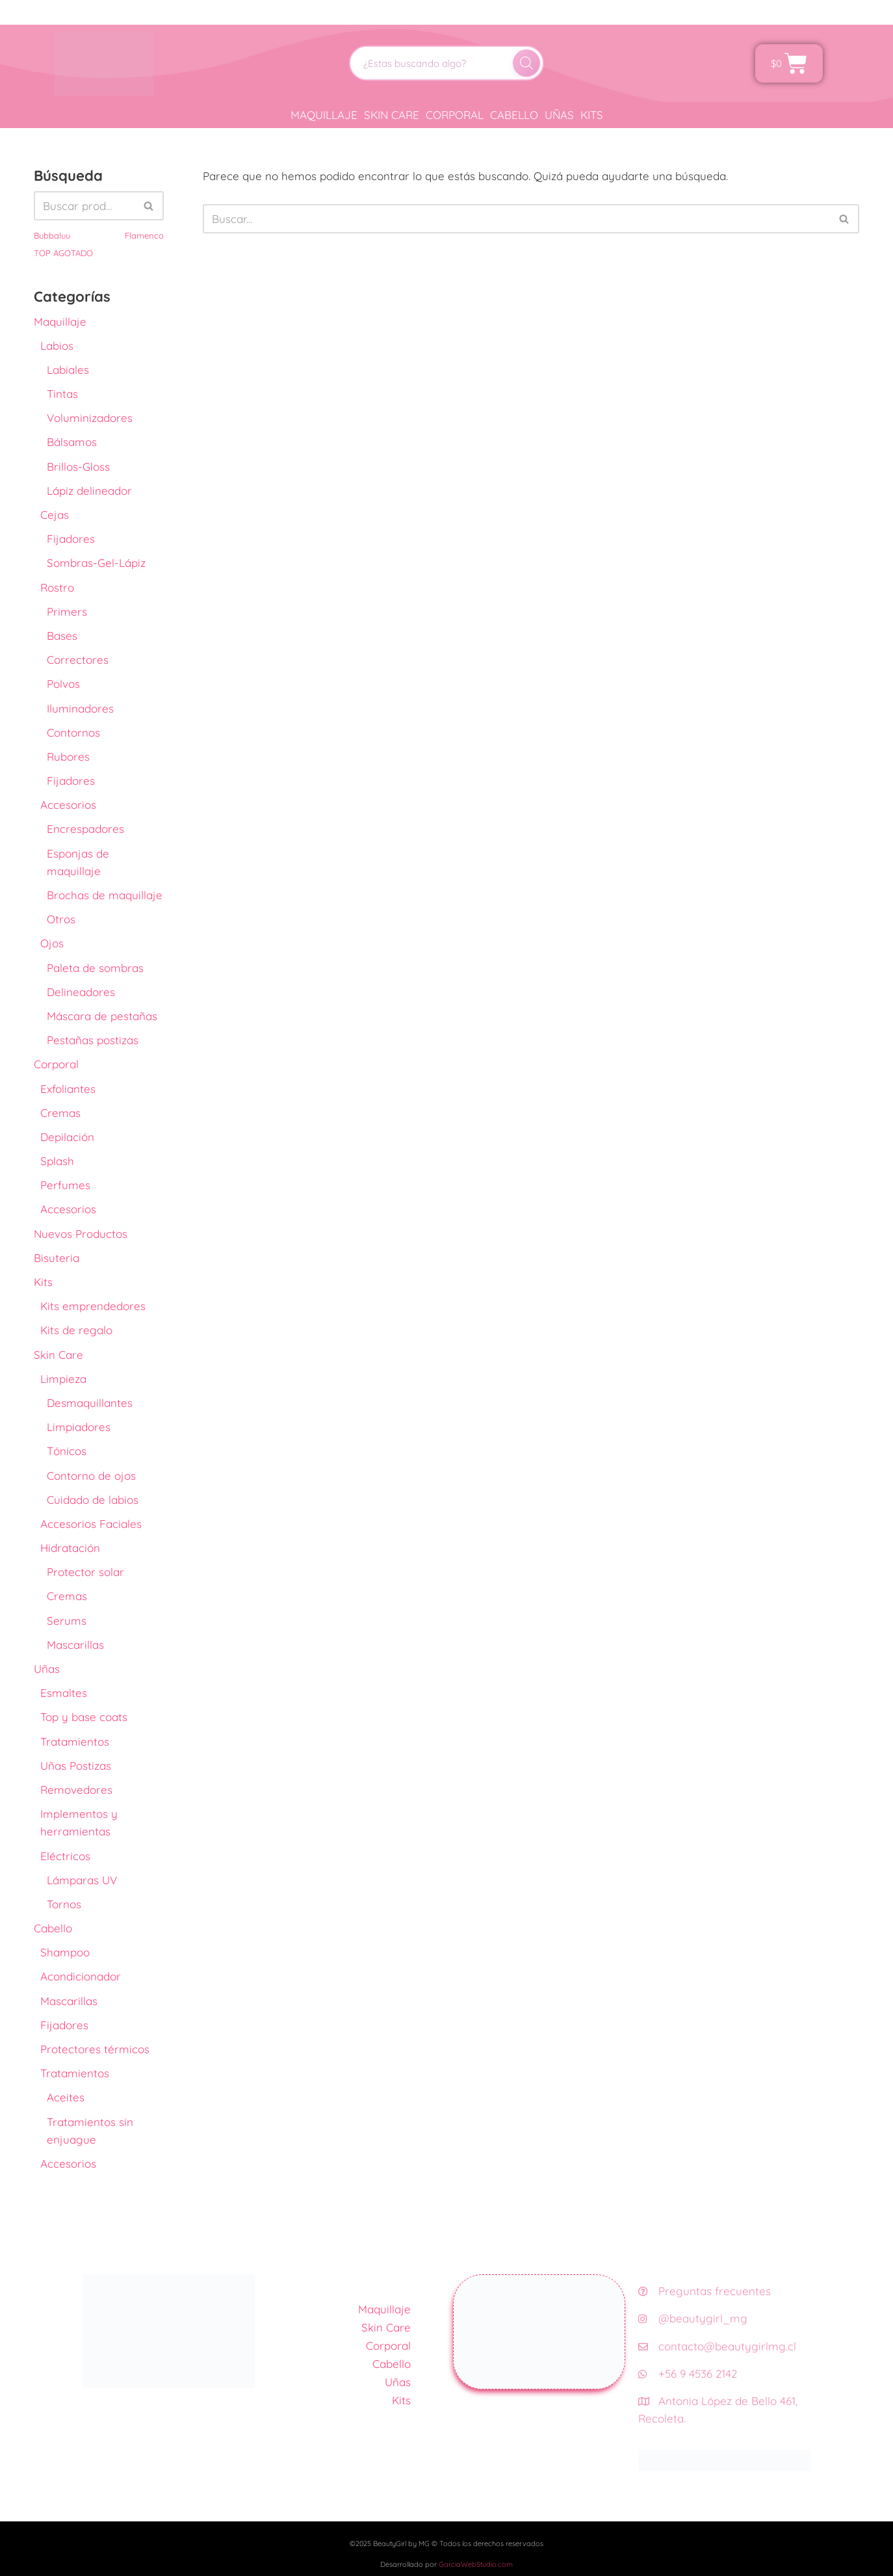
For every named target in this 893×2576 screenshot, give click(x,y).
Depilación (67, 1137)
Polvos (63, 683)
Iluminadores (80, 708)
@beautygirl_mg (692, 2318)
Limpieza (63, 1379)
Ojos (52, 943)
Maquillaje (324, 115)
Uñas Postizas (75, 1765)
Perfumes (65, 1185)
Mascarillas (75, 1644)
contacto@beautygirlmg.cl (717, 2346)
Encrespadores (85, 828)
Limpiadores (78, 1427)
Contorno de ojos (91, 1475)
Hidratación (70, 1548)
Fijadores (71, 538)
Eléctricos (65, 1856)
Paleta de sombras (95, 968)
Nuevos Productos (80, 1234)
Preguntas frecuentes (704, 2291)
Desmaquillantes (90, 1403)
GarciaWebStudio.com (476, 2564)
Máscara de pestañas (102, 1016)
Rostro (57, 587)
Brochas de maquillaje (104, 895)
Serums (66, 1620)
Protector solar (85, 1572)
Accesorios (68, 804)
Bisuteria (56, 1258)
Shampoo (65, 1952)
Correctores (78, 659)
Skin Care (391, 115)
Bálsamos (72, 442)
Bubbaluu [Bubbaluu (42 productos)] (52, 235)
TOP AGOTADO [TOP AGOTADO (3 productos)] (63, 253)
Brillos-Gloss (78, 466)
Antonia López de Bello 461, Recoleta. (717, 2409)
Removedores (76, 1789)
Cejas (54, 514)
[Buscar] (526, 63)
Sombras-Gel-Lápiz (96, 563)
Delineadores (81, 992)
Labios (56, 345)
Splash (57, 1161)
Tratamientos (74, 1741)
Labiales (68, 369)
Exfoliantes (68, 1089)
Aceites (65, 2097)
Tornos (64, 1904)
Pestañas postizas (92, 1040)
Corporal (455, 115)
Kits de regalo (76, 1330)
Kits (591, 115)
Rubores (68, 756)
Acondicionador (80, 1976)
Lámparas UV (82, 1880)
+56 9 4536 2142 (687, 2373)
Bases (62, 635)
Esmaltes (63, 1693)
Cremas (60, 1113)
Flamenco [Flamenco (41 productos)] (144, 235)
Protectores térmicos (94, 2049)
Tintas (62, 394)
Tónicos (66, 1451)
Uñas (559, 115)
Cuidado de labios (92, 1499)
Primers (67, 611)
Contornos (73, 732)
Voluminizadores (90, 418)
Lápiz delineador (89, 490)
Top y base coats (83, 1717)
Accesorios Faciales (91, 1524)
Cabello (514, 115)
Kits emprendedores (93, 1306)
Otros (61, 919)
